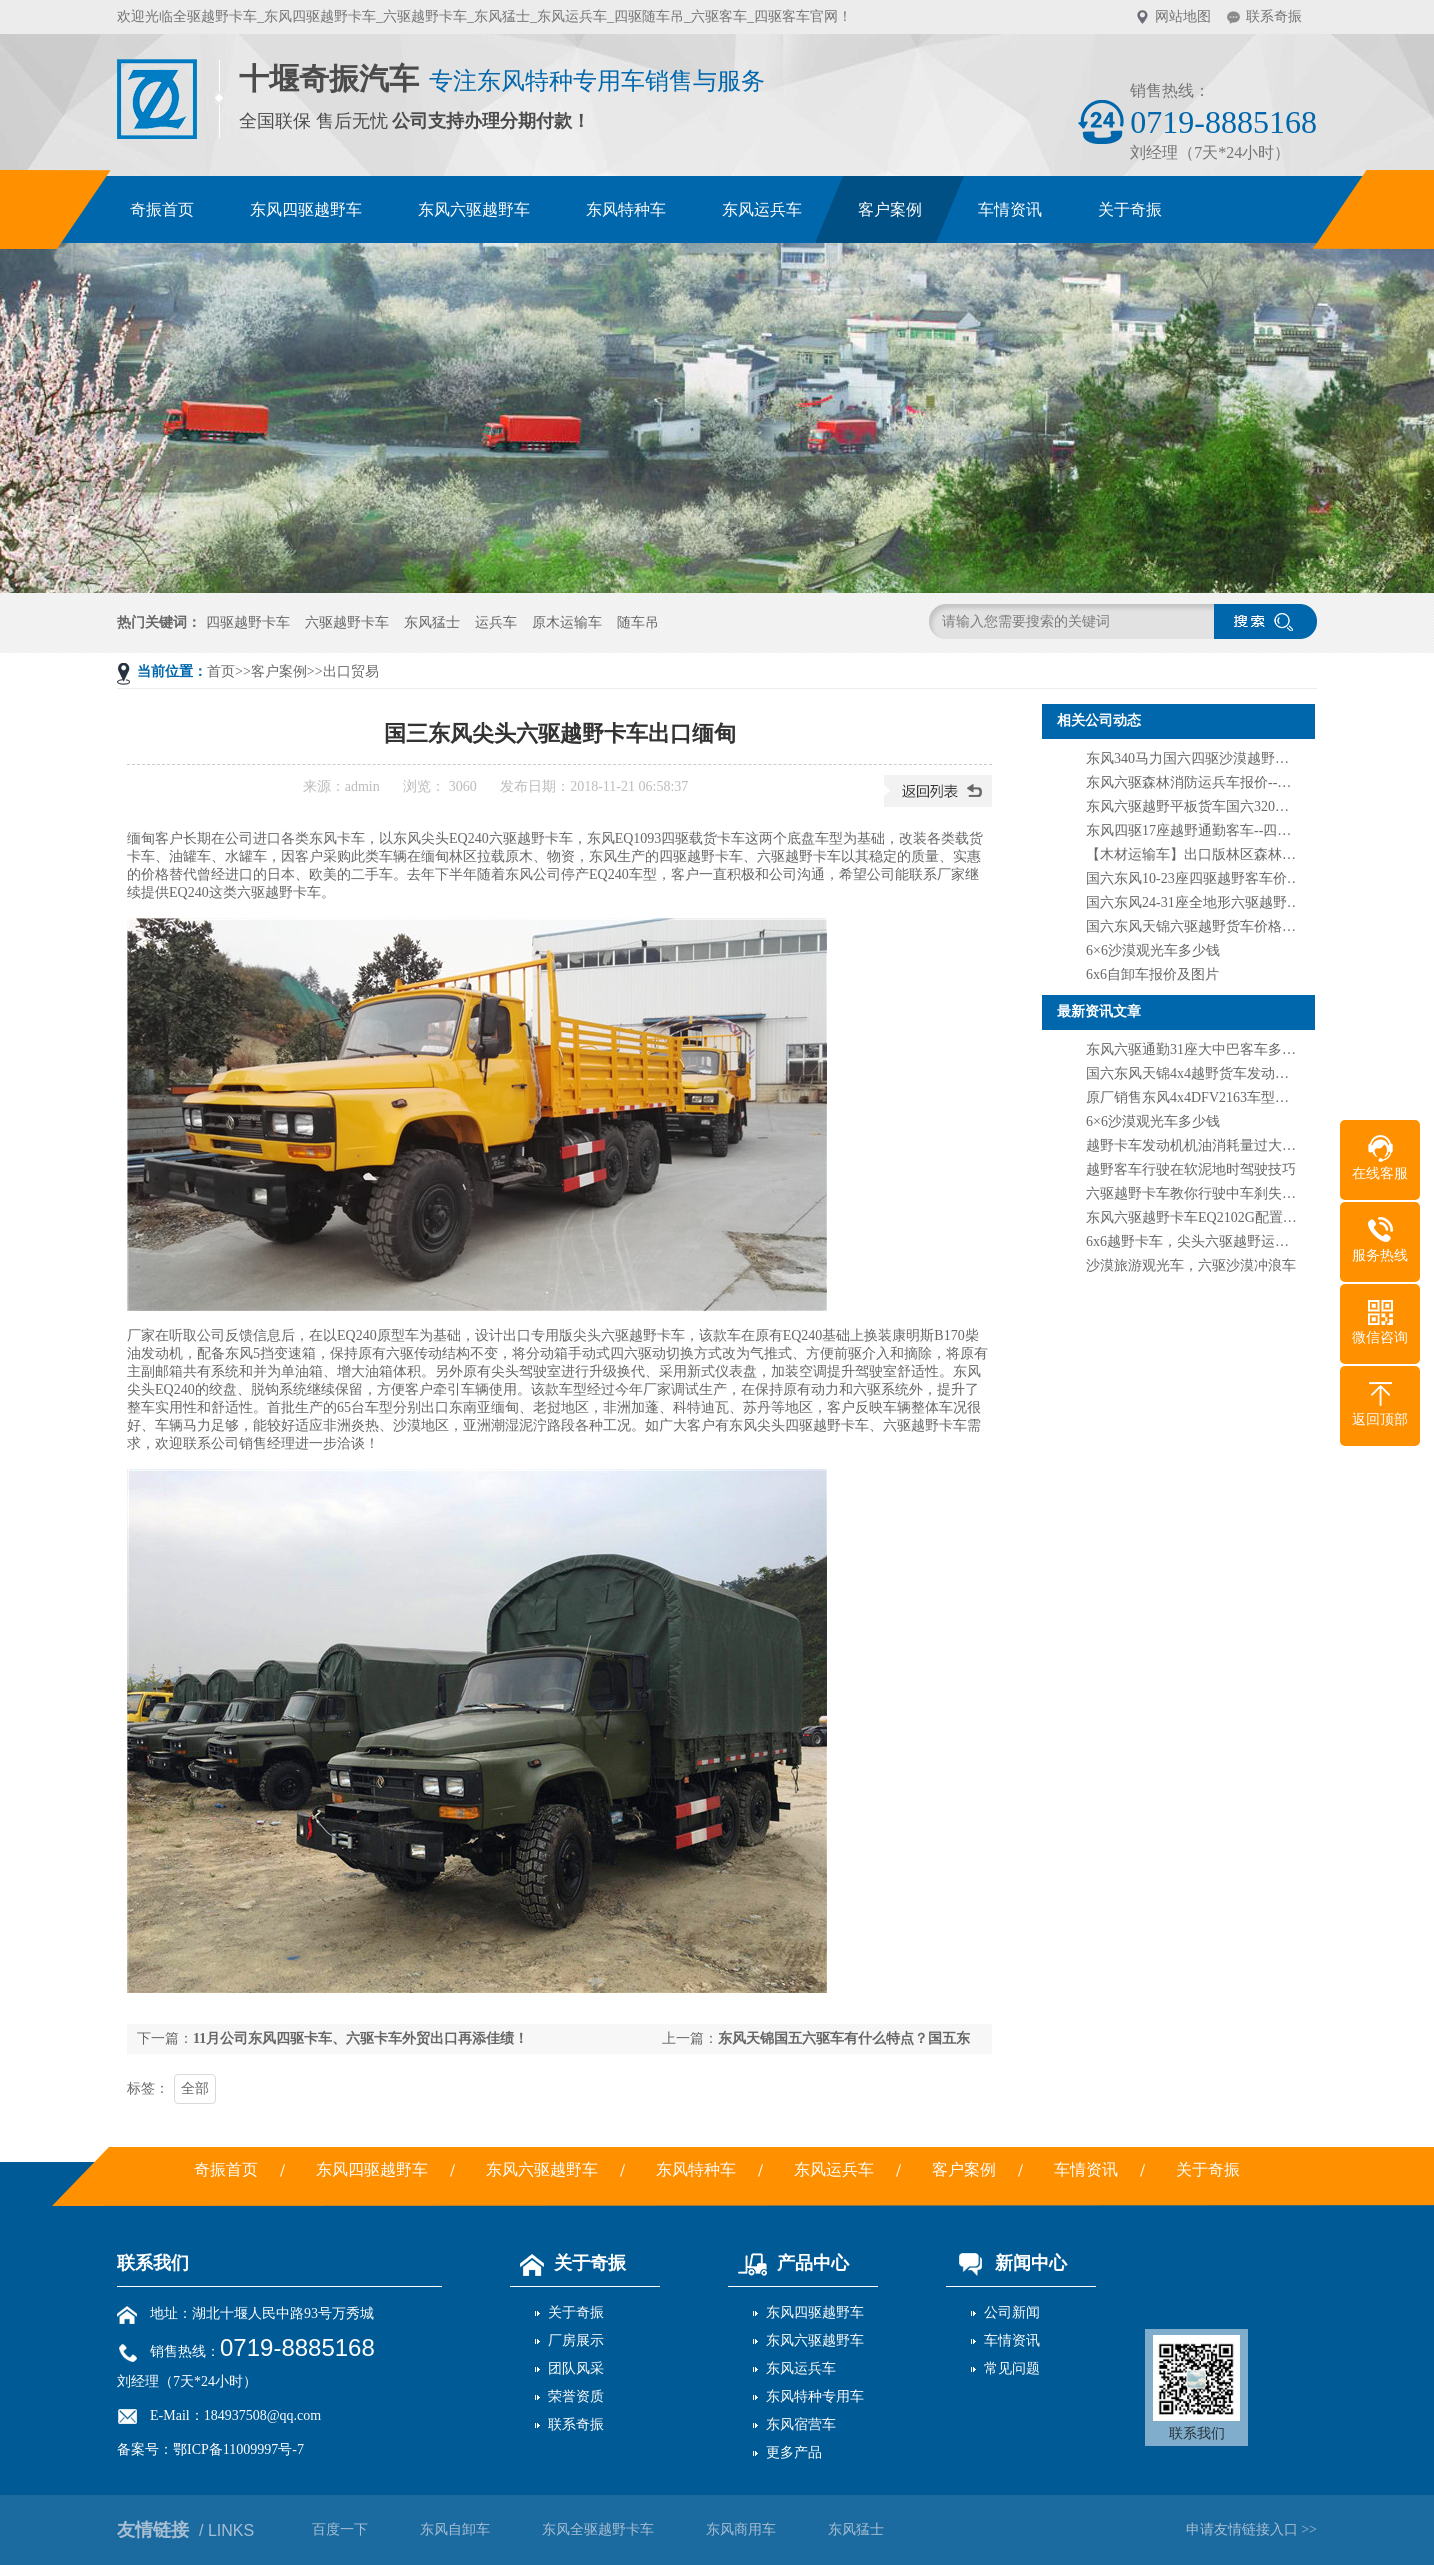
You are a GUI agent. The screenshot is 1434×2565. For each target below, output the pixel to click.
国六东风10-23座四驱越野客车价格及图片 (1214, 878)
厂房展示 (576, 2340)
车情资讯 (1012, 2340)
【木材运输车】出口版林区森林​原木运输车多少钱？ (1247, 854)
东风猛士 (432, 622)
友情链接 (185, 2530)
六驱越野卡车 (347, 622)
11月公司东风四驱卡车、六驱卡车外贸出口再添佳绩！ (360, 2038)
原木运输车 (567, 622)
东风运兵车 (801, 2368)
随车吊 (638, 622)
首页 (221, 671)
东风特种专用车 (815, 2396)
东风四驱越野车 (815, 2312)
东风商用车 (741, 2529)
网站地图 (1183, 16)
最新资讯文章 (1099, 1011)
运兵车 (496, 622)
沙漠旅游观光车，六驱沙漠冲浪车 (1191, 1265)
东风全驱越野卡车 (598, 2529)
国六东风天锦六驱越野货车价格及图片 (1205, 926)
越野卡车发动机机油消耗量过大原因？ (1205, 1145)
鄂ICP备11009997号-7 (238, 2449)
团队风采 (576, 2368)
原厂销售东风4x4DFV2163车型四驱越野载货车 (1229, 1097)
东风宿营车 (801, 2424)
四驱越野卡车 (248, 622)
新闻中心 (1006, 2263)
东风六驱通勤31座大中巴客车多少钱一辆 (1212, 1049)
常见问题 (1012, 2368)
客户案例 (279, 671)
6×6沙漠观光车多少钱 (1153, 950)
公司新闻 (1012, 2312)
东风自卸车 (455, 2529)
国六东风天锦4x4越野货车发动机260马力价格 (1226, 1073)
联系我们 (153, 2263)
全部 (195, 2088)
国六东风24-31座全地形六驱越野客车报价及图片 (1235, 902)
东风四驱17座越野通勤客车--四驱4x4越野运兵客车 (1241, 830)
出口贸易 (351, 671)
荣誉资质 (576, 2396)
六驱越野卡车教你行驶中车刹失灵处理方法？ (1226, 1193)
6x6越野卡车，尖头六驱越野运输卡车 (1201, 1241)
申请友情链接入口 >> (1251, 2529)
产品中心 (788, 2263)
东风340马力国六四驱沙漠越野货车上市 (1208, 758)
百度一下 (340, 2529)
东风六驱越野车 (815, 2340)
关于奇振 (568, 2263)
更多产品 (794, 2452)
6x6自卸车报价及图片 (1152, 974)
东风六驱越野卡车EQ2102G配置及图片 (1205, 1217)
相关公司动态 (1099, 720)
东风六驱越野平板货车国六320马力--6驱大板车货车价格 (1258, 806)
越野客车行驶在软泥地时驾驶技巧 (1191, 1169)
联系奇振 (1274, 16)
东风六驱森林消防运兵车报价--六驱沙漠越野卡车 (1237, 782)
